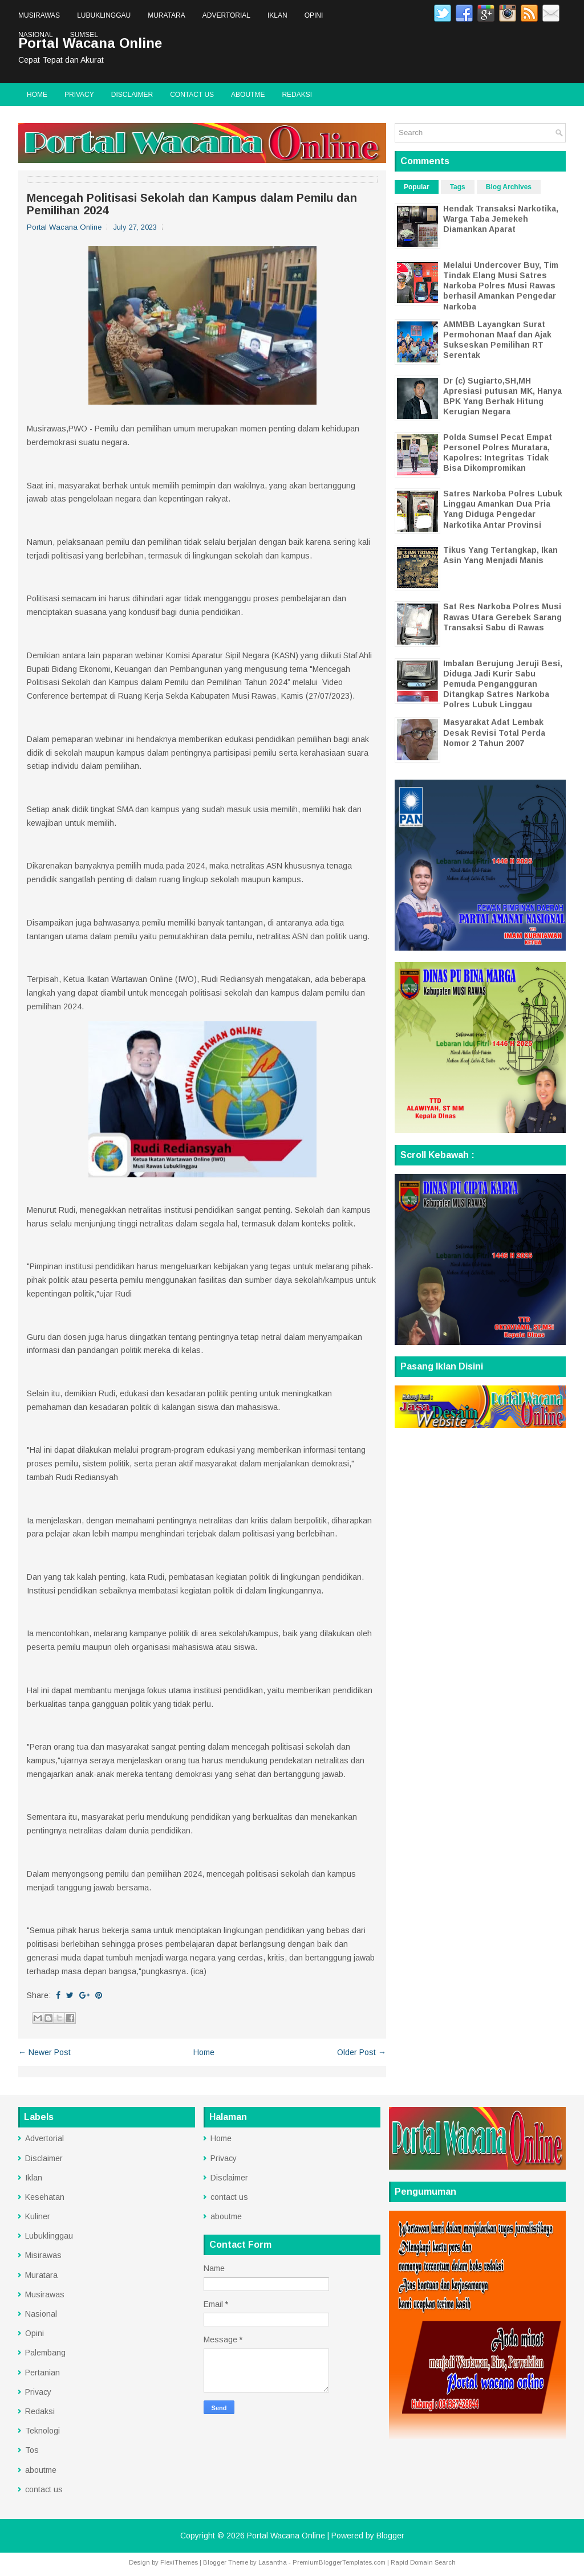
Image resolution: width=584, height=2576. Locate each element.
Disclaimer (132, 95)
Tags (457, 187)
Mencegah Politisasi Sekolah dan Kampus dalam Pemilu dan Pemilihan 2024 (192, 204)
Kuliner (37, 2216)
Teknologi (42, 2430)
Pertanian (42, 2372)
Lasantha (272, 2562)
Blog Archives (509, 187)
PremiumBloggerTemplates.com (339, 2562)
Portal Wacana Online (286, 2535)
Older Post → (361, 2052)
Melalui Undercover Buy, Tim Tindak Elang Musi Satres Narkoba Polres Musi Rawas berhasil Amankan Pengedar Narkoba (500, 285)
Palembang (45, 2352)
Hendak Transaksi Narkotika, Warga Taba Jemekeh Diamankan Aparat (500, 219)
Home (37, 95)
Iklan (277, 15)
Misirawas (43, 2255)
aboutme (248, 95)
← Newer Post (44, 2052)
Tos (32, 2450)
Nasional (35, 35)
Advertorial (226, 15)
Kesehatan (44, 2197)
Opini (314, 15)
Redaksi (297, 95)
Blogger (390, 2535)
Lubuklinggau (104, 15)
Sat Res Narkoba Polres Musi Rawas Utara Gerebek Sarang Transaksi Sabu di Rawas (502, 616)
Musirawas (39, 15)
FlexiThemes (179, 2562)
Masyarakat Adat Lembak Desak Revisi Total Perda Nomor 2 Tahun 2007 (494, 732)
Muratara (166, 15)
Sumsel (84, 35)
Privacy (79, 95)
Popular (416, 187)
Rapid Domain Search (423, 2562)
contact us (192, 95)
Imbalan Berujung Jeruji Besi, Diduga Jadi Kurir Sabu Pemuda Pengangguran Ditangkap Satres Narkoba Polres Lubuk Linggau (502, 684)
